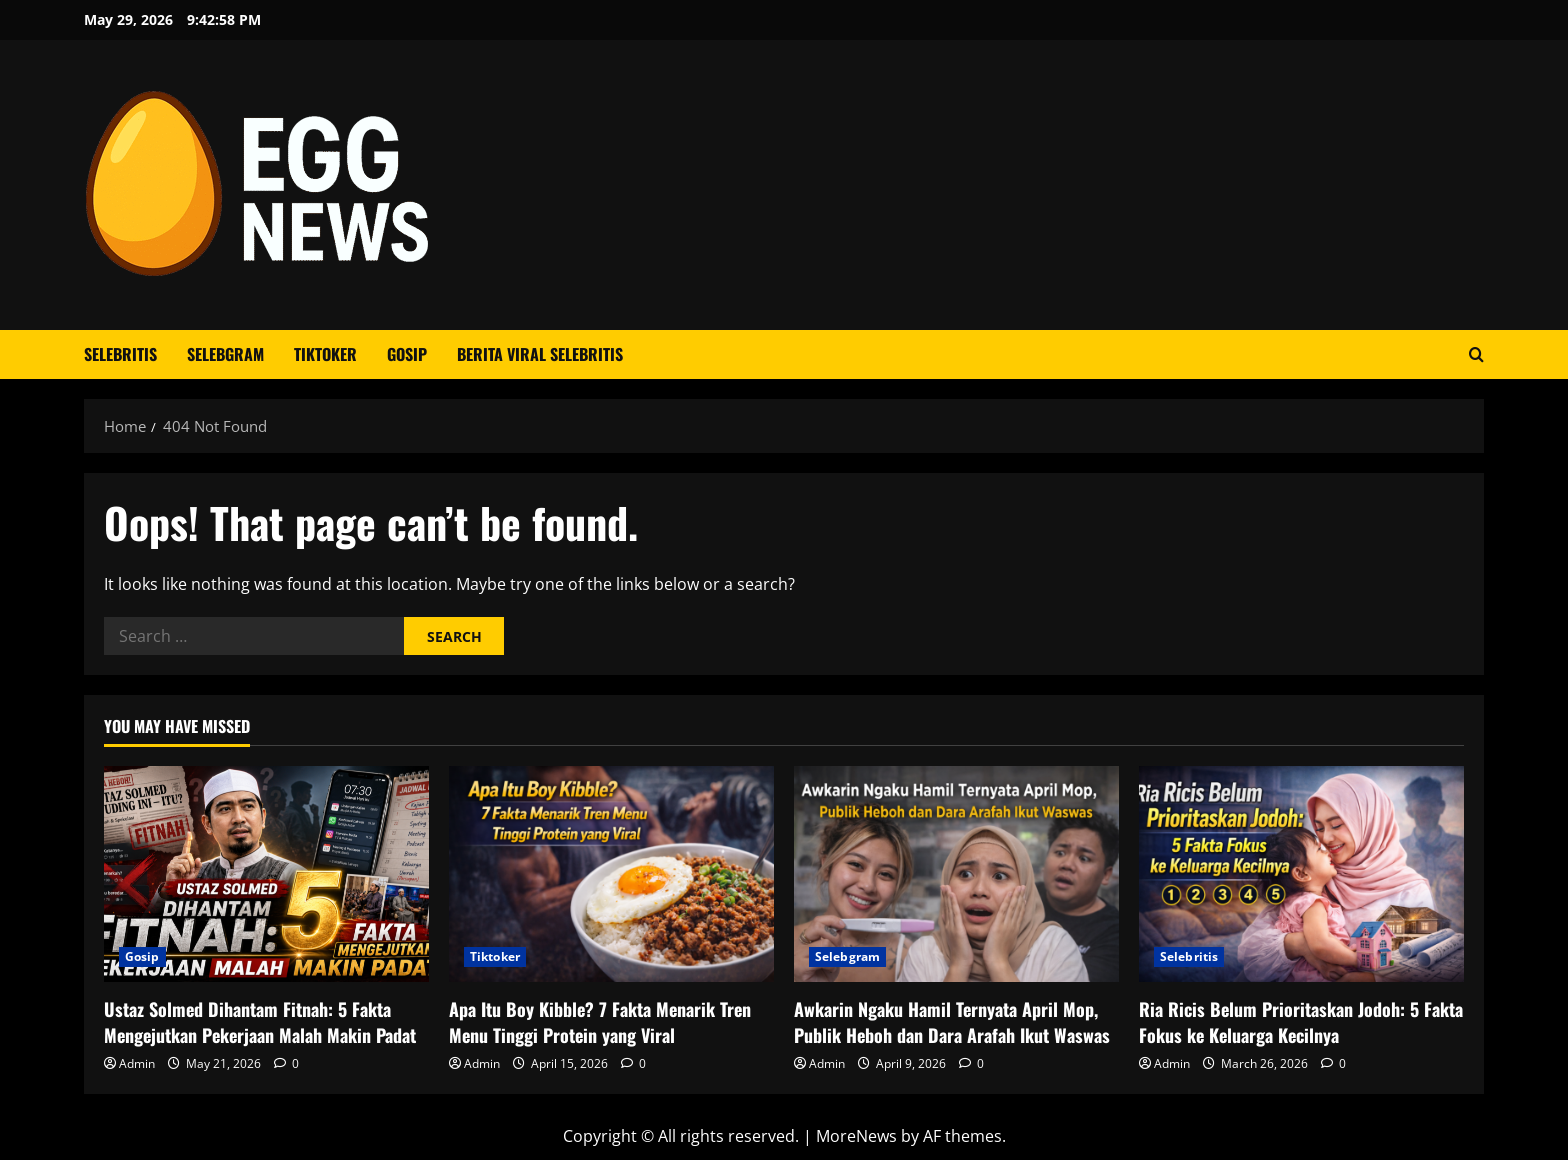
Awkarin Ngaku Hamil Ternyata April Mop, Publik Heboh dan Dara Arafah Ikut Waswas (952, 1021)
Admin (137, 1063)
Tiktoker (325, 354)
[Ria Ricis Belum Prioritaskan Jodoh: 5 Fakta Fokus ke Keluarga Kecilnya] (1301, 874)
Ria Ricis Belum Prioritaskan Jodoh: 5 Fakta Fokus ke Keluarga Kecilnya (1301, 1021)
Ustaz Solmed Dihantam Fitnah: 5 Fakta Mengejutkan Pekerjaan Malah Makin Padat (260, 1021)
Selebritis (120, 354)
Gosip (407, 354)
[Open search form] (1476, 354)
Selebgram (225, 354)
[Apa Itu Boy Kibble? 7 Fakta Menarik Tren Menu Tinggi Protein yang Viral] (611, 874)
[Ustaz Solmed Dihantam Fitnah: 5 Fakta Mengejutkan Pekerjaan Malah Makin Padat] (266, 874)
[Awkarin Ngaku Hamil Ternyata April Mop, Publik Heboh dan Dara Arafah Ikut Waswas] (956, 874)
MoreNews (856, 1136)
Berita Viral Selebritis (540, 354)
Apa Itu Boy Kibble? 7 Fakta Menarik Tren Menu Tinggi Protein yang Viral (600, 1021)
